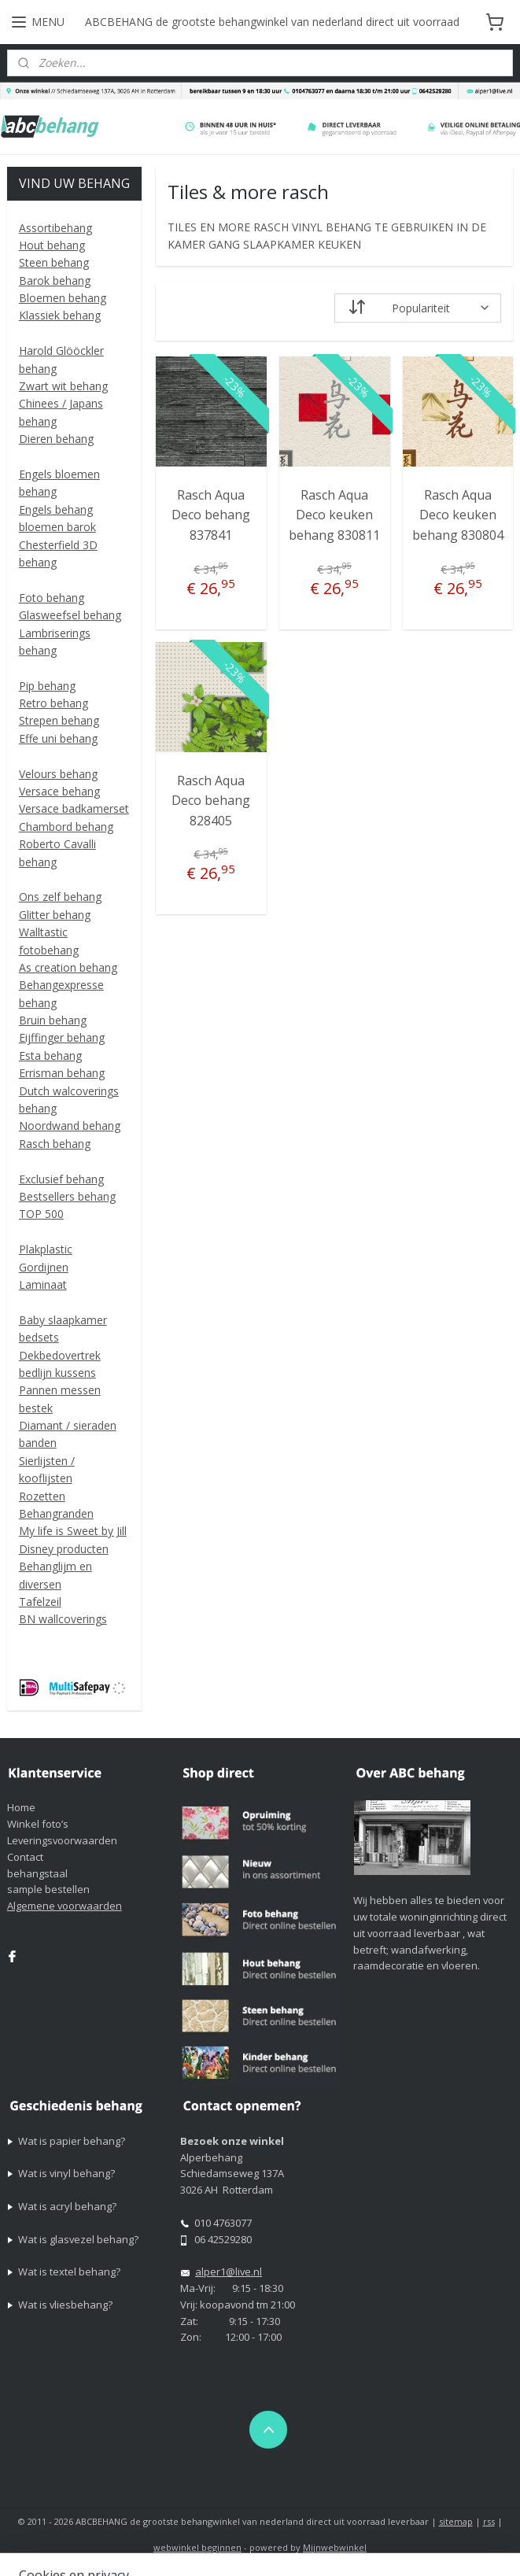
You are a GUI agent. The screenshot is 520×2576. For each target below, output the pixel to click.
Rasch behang (54, 1143)
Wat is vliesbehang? (65, 2304)
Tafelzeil (40, 1601)
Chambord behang (66, 826)
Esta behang (50, 1055)
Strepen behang (59, 720)
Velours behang (58, 773)
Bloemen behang (62, 297)
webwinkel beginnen (197, 2547)
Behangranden (56, 1513)
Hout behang (52, 245)
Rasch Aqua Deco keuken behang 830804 (457, 515)
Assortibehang (55, 227)
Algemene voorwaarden (64, 1906)
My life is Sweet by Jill (73, 1530)
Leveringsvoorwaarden (62, 1840)
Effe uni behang (58, 738)
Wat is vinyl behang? (66, 2173)
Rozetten (42, 1496)
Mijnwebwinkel (335, 2547)
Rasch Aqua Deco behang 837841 (210, 515)
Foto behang (51, 597)
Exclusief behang (61, 1179)
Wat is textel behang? (69, 2271)
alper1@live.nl (228, 2271)
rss (489, 2521)
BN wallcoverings (63, 1618)
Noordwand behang (69, 1125)
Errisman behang (62, 1072)
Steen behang (54, 262)
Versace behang (59, 791)
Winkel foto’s (37, 1824)
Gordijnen (43, 1267)
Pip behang (47, 685)
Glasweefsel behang (70, 614)
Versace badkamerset (74, 808)
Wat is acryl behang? (67, 2206)
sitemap (456, 2521)
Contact (25, 1857)
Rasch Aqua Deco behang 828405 (210, 800)
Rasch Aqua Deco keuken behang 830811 (334, 515)
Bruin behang (53, 1020)
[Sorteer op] (417, 308)
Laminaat (43, 1284)
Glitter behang (54, 914)
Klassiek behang (60, 315)
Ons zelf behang (60, 896)
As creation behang (68, 967)
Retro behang (53, 703)
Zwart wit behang (63, 385)
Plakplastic (45, 1249)
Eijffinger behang (62, 1037)
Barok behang (54, 280)
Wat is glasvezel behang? (78, 2239)
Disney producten (64, 1548)
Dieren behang (56, 438)
